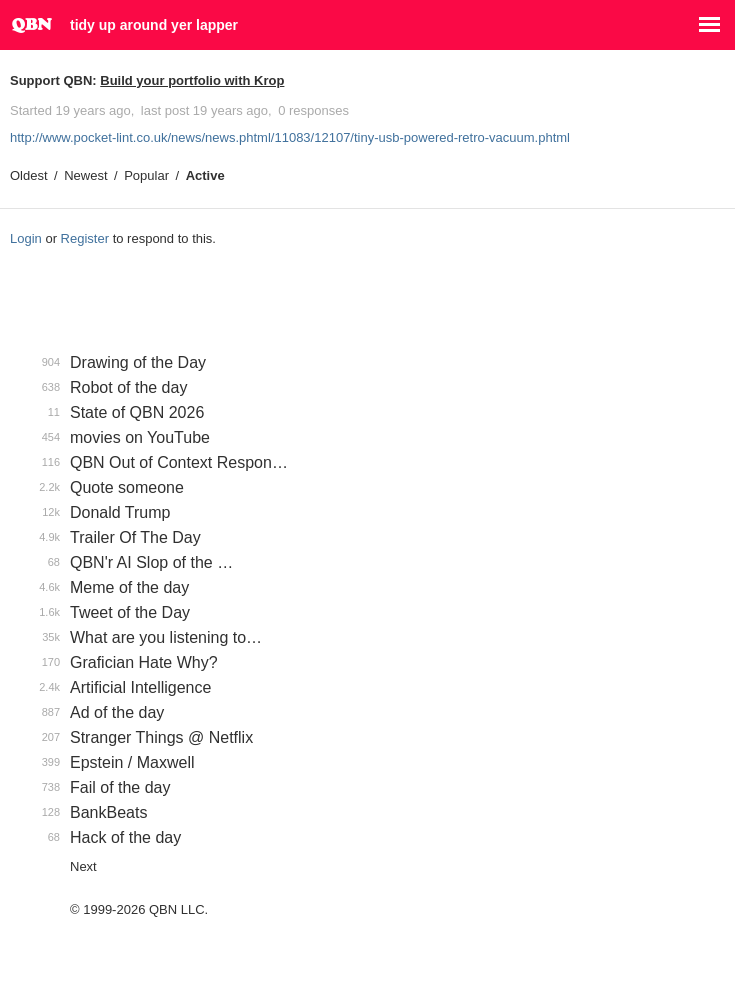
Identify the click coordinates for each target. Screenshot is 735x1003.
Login (26, 238)
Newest (85, 175)
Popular (146, 175)
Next (83, 866)
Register (85, 238)
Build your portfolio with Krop (192, 80)
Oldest (29, 175)
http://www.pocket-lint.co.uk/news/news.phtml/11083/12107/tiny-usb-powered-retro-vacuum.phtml (290, 137)
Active (205, 175)
